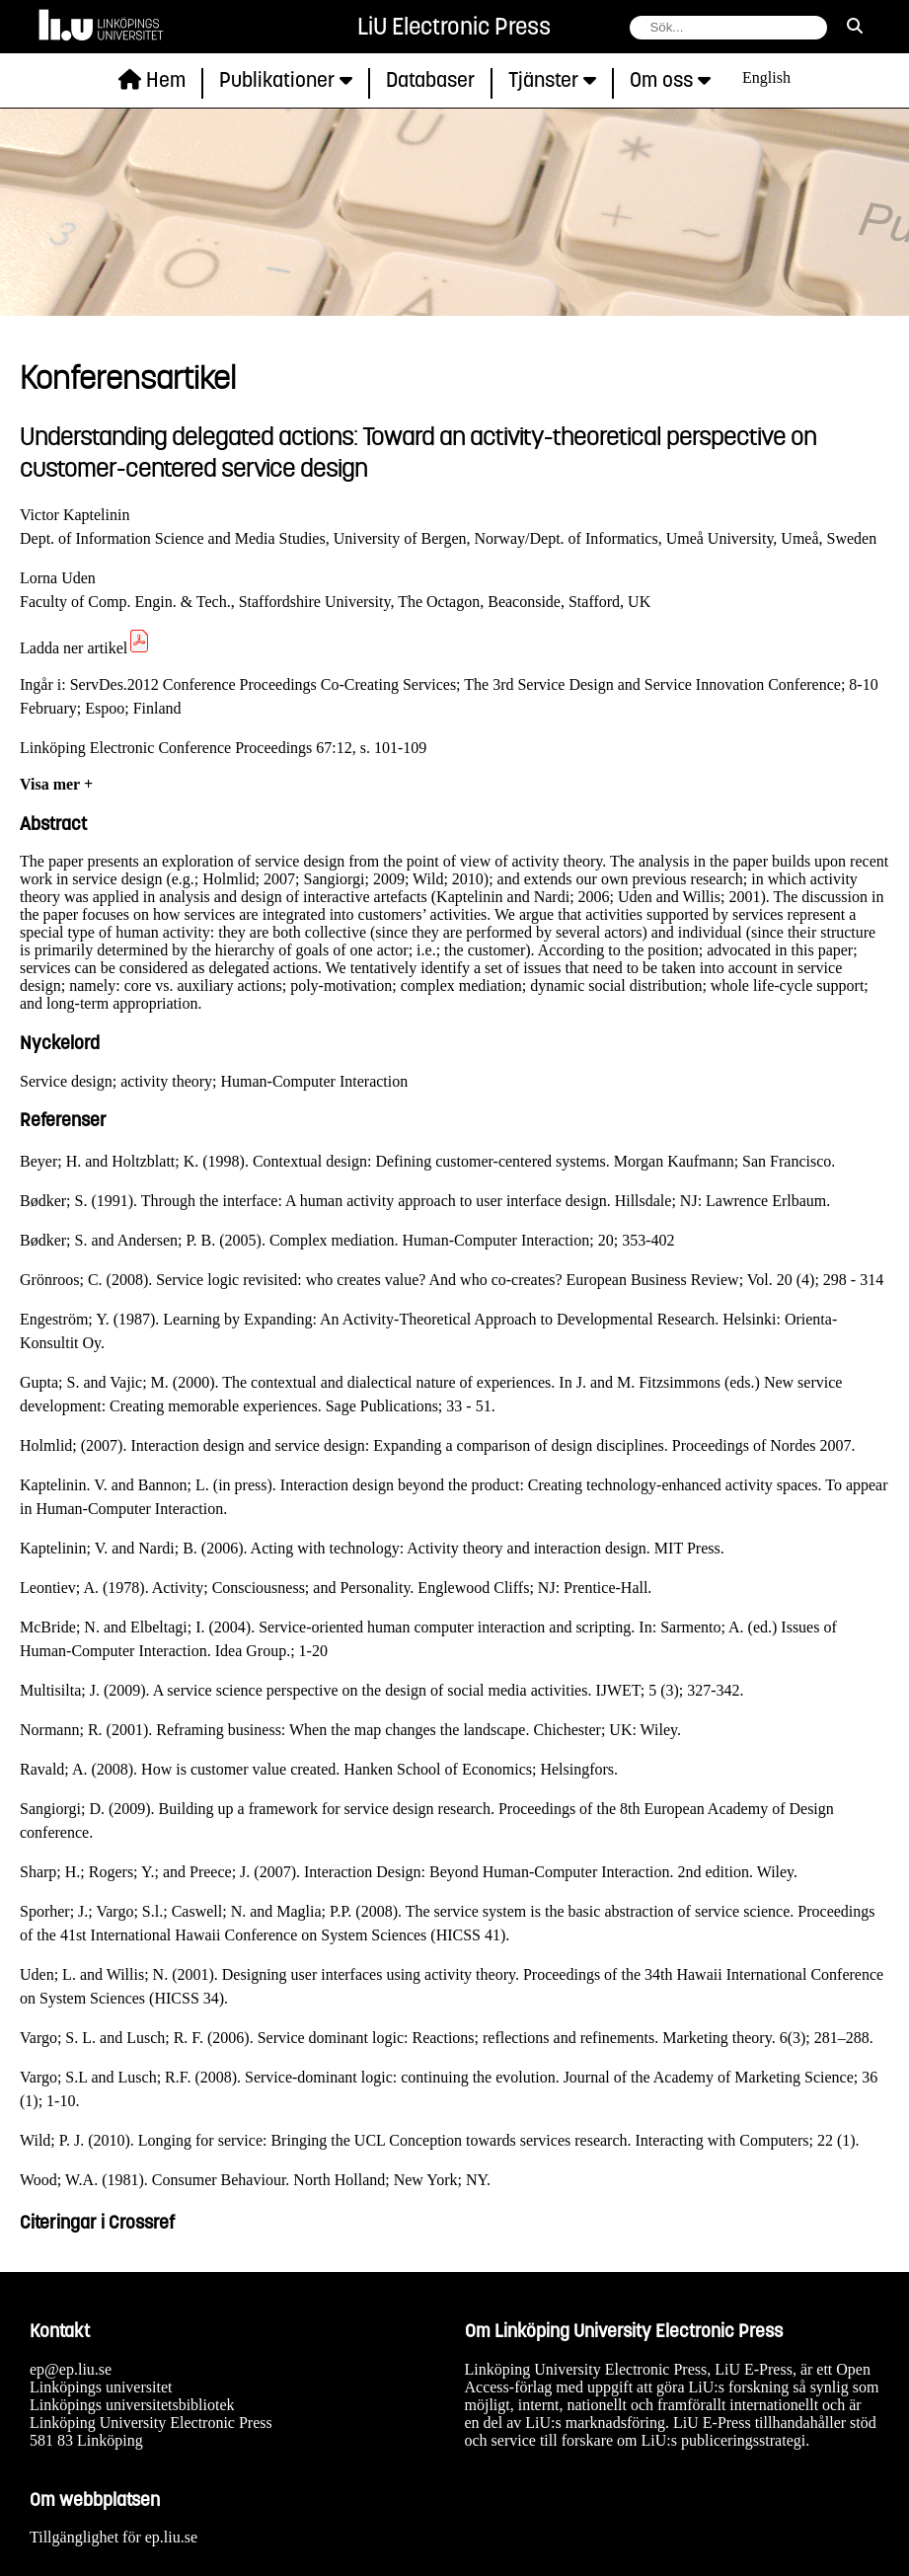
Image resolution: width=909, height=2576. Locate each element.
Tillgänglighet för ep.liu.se (113, 2537)
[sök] (854, 26)
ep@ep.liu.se (71, 2369)
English (766, 77)
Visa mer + (56, 784)
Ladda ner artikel (85, 648)
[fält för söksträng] (728, 27)
